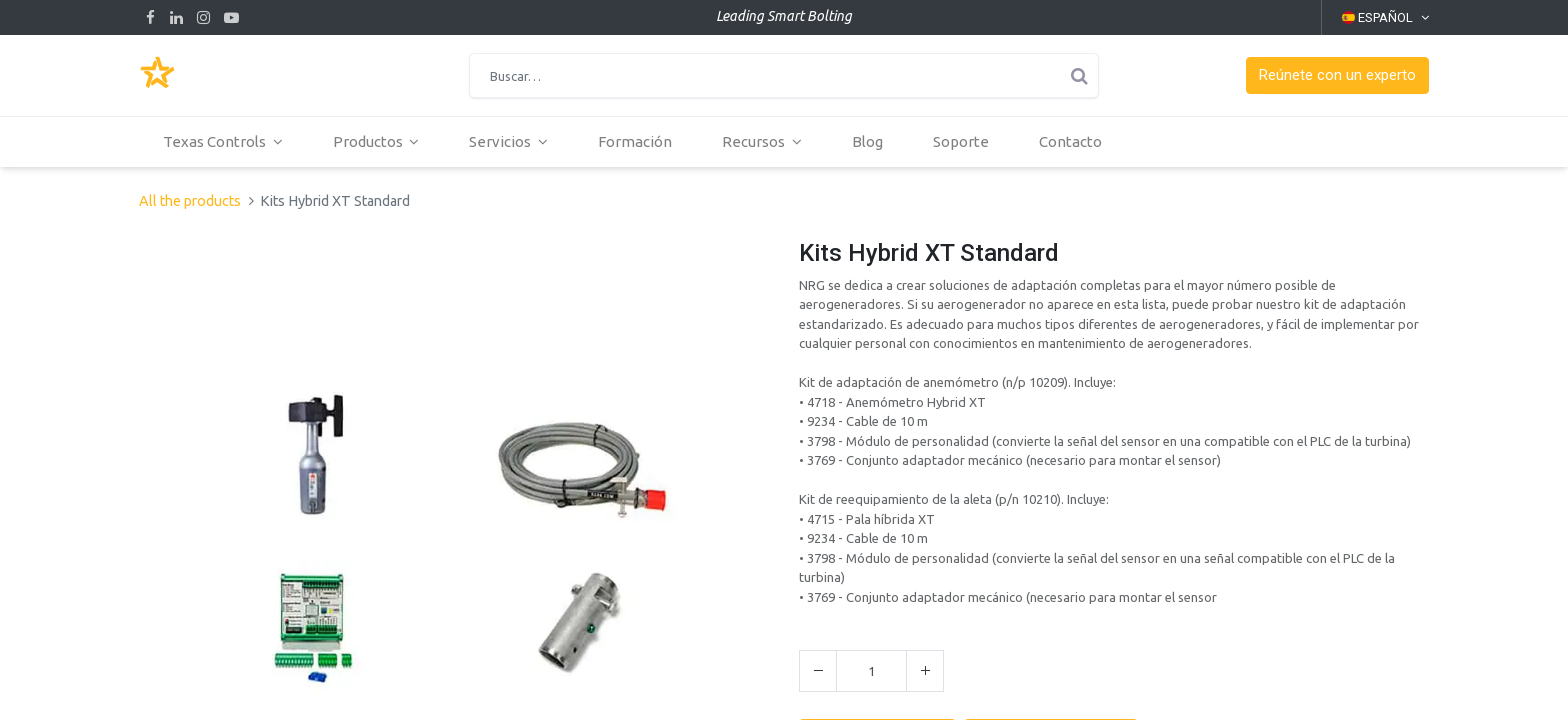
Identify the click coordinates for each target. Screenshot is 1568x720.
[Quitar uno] (818, 671)
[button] (1337, 75)
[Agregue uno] (925, 671)
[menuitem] (636, 142)
